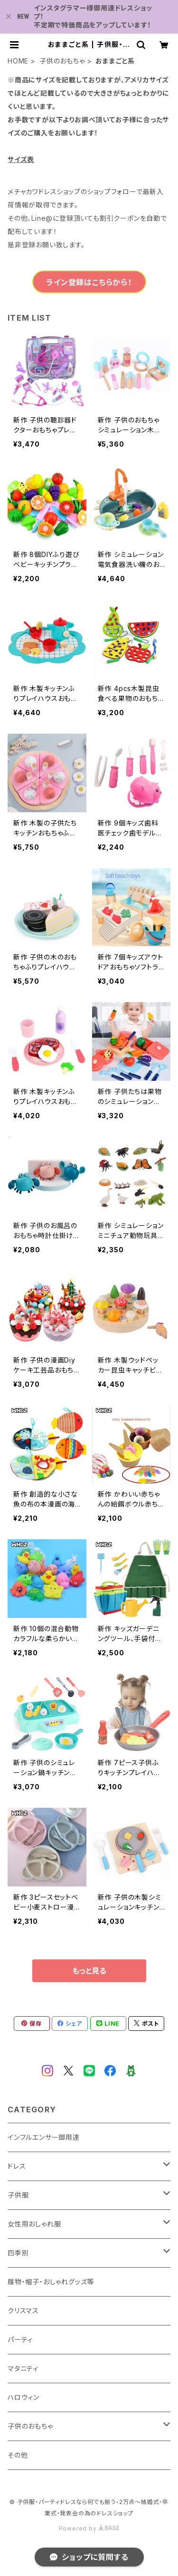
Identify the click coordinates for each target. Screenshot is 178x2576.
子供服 (18, 2195)
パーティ (20, 2339)
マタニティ (23, 2368)
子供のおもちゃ (62, 61)
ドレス (17, 2166)
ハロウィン (23, 2397)
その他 (18, 2455)
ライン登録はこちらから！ (89, 282)
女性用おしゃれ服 (34, 2224)
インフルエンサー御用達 (44, 2137)
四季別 (18, 2253)
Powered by (89, 2528)
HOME (18, 61)
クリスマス (23, 2311)
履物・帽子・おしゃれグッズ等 (51, 2282)
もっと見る (89, 1970)
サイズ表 (21, 159)
